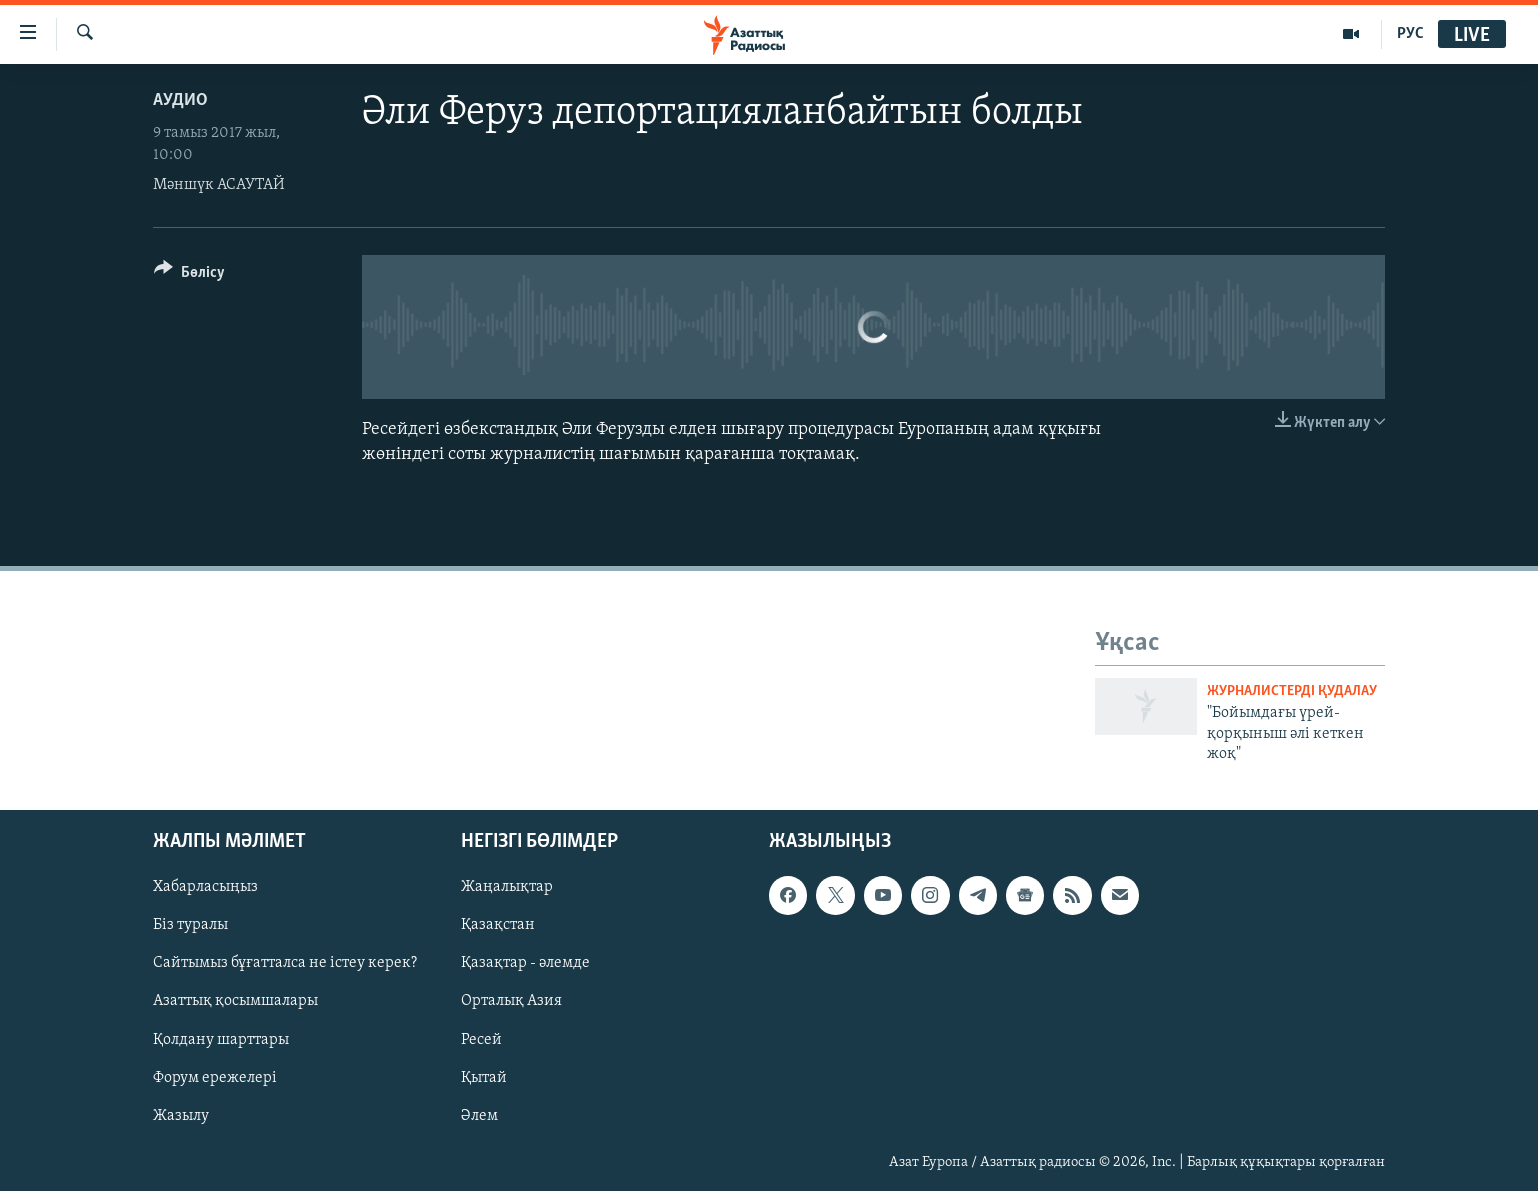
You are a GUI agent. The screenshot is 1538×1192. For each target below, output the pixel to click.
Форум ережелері (215, 1078)
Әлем (479, 1116)
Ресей (481, 1040)
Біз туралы (190, 926)
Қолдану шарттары (221, 1040)
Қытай (484, 1078)
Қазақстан (498, 926)
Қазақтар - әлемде (525, 964)
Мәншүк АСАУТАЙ (219, 185)
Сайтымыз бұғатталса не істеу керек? (285, 964)
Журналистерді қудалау (1292, 691)
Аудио (180, 100)
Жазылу (181, 1116)
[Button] (189, 275)
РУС (1410, 34)
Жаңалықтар (507, 888)
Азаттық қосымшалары (235, 1002)
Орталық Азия (511, 1002)
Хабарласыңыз (205, 888)
